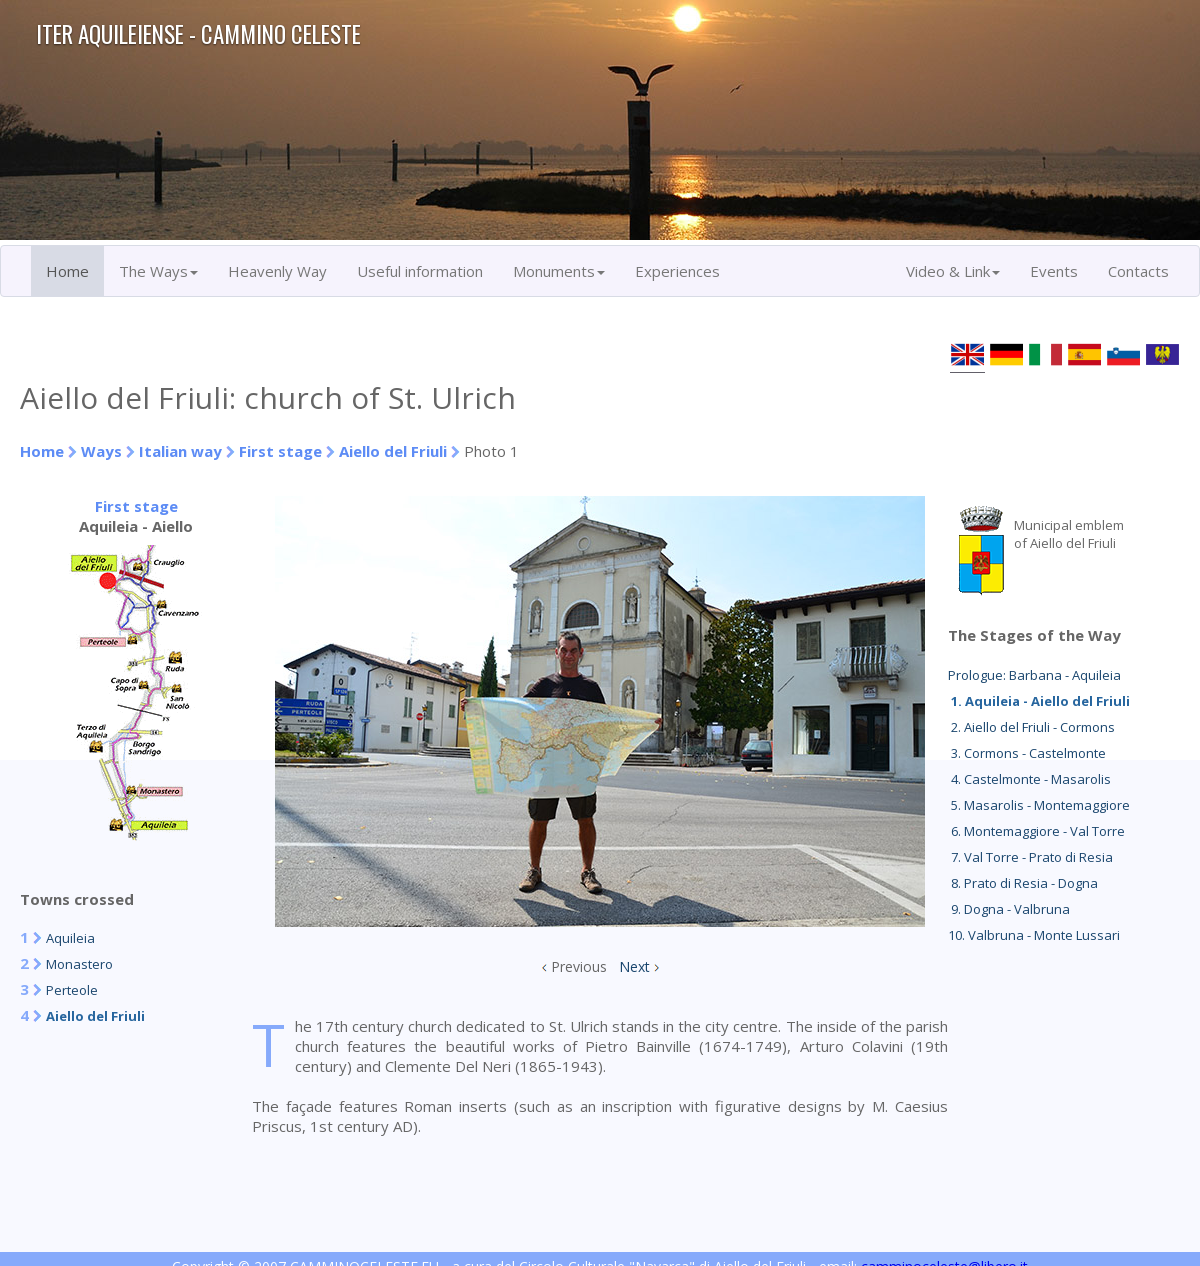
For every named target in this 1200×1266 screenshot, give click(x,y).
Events (1054, 271)
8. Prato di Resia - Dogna (1023, 883)
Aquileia (70, 938)
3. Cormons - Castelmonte (1027, 753)
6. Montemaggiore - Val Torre (1036, 831)
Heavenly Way (277, 271)
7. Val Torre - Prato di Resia (1030, 857)
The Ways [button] (158, 271)
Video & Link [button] (953, 271)
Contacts (1138, 271)
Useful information (420, 271)
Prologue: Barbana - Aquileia (1034, 675)
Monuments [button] (559, 271)
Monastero (79, 964)
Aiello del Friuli (393, 451)
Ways (101, 451)
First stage (280, 451)
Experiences (677, 271)
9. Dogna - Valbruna (1009, 909)
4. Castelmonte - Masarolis (1029, 779)
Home (67, 271)
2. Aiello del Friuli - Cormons (1031, 727)
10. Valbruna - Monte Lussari (1034, 935)
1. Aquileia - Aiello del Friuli (1039, 701)
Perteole (72, 990)
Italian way (180, 451)
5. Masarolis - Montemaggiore (1039, 805)
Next (634, 966)
